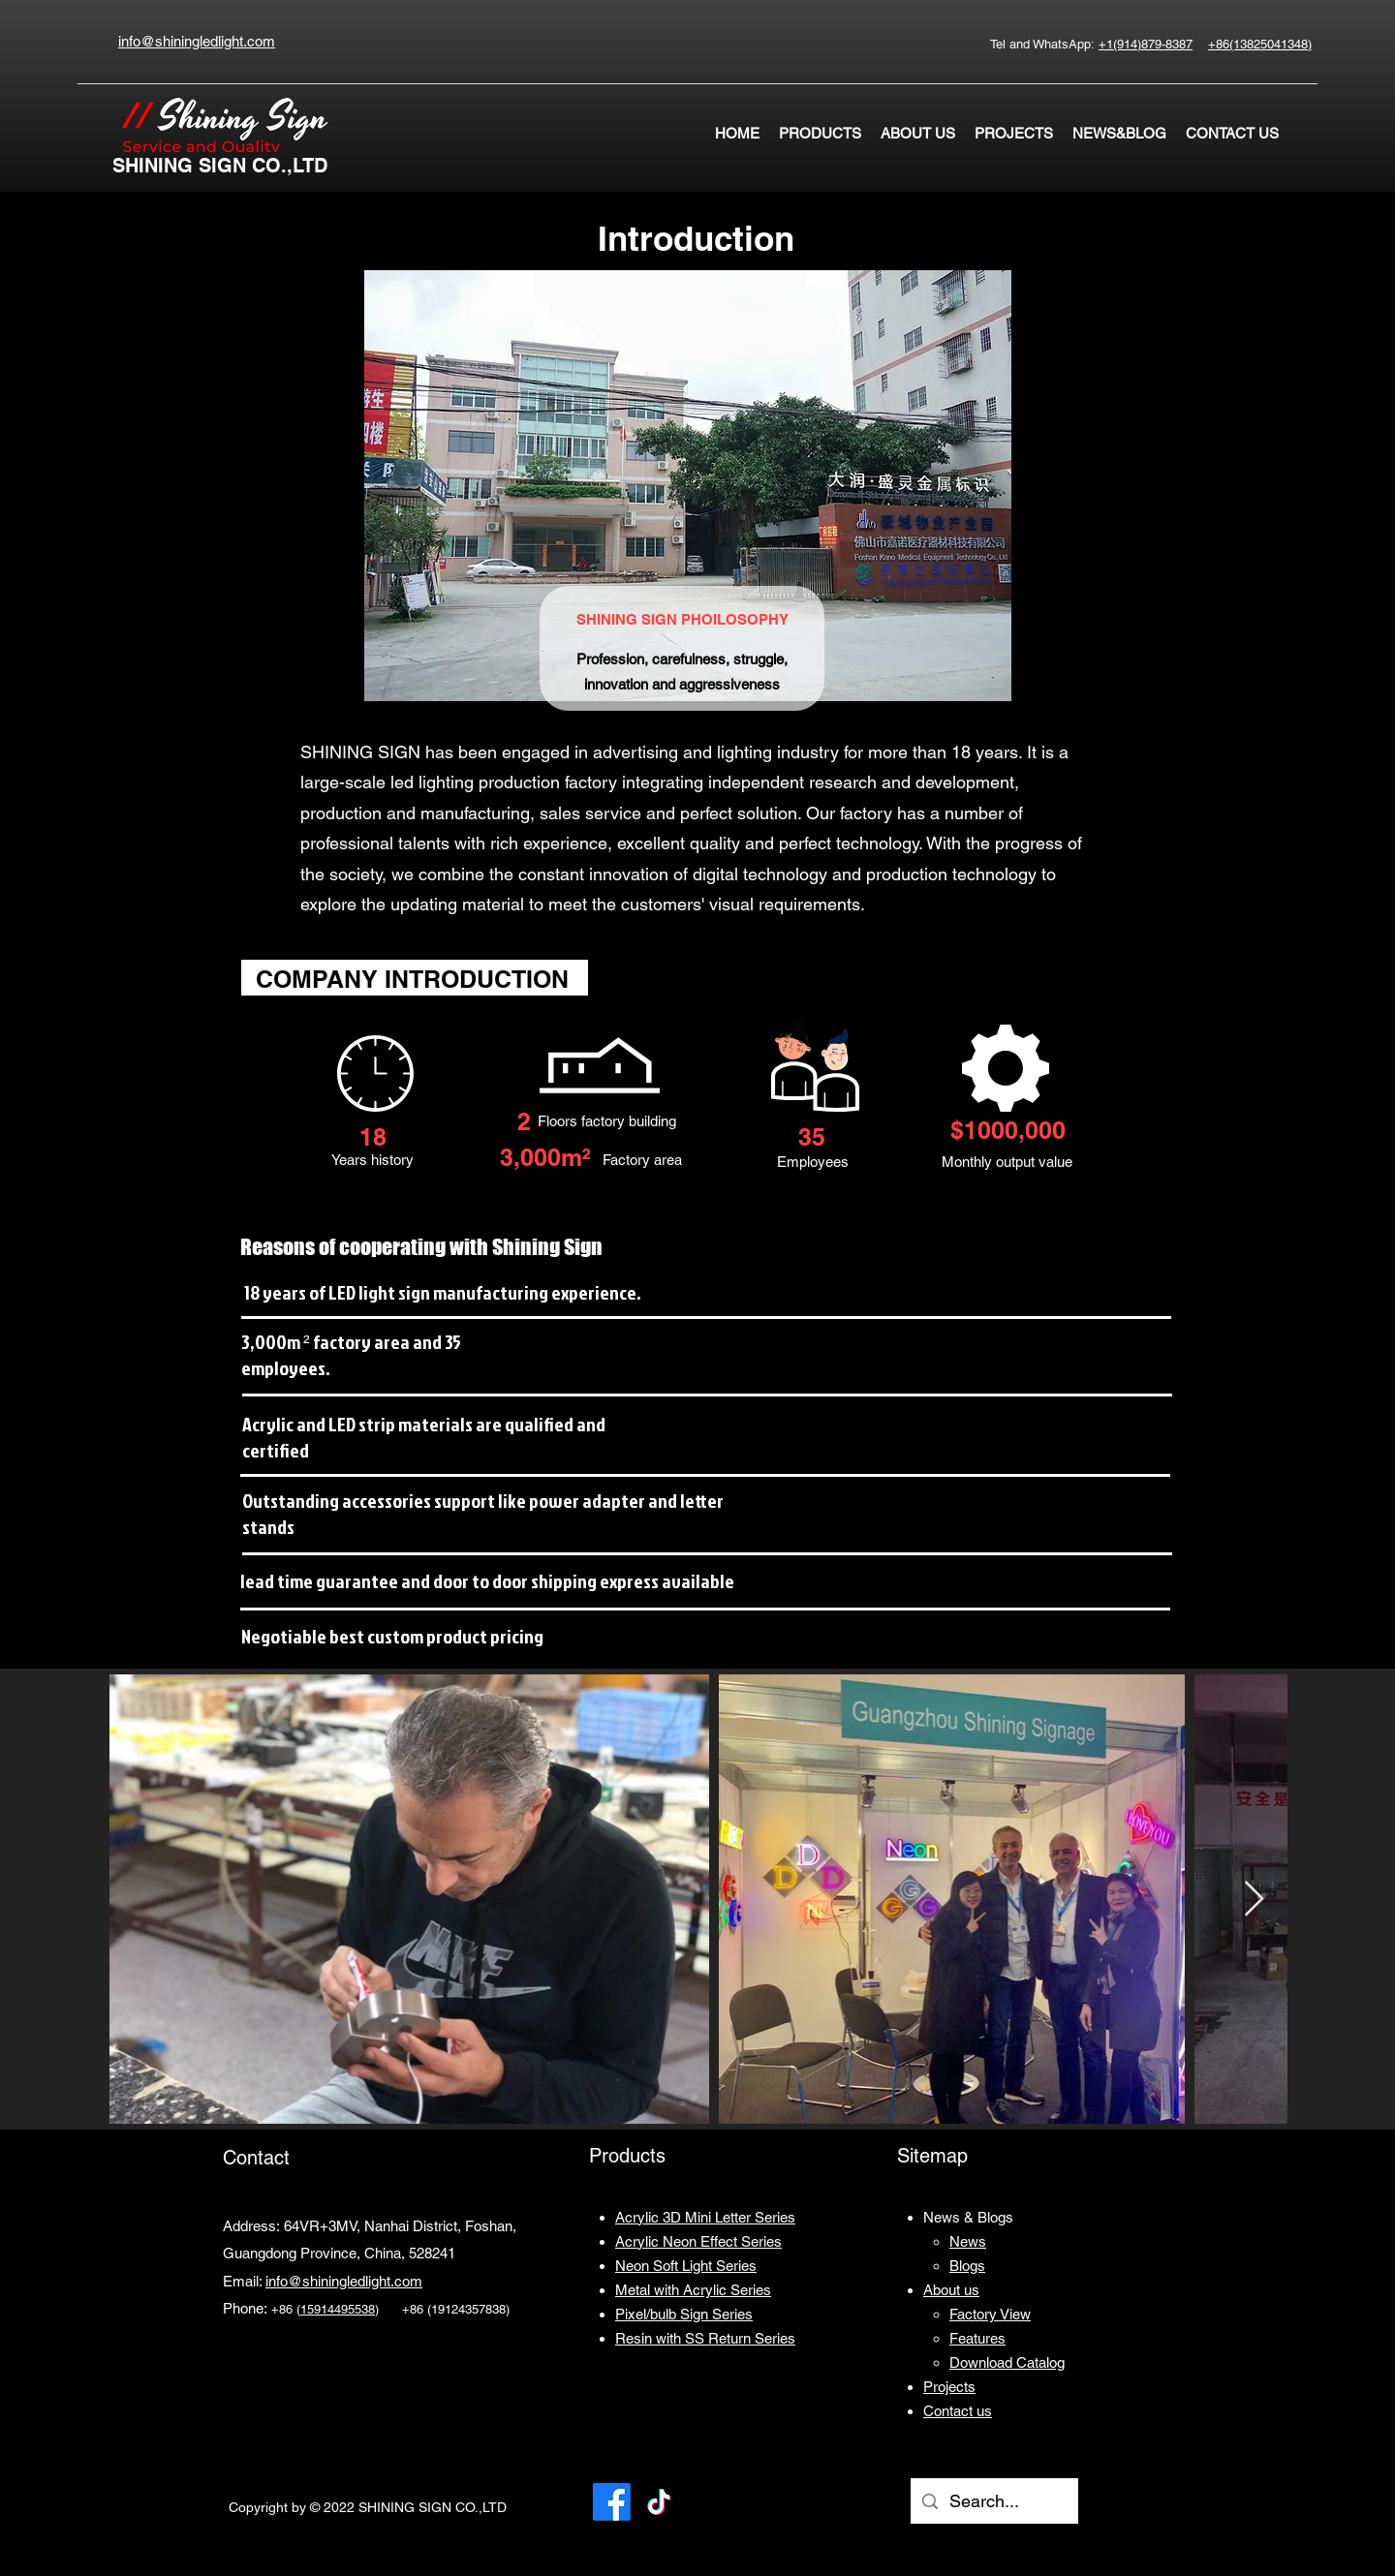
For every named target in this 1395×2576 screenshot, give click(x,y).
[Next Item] (1254, 1899)
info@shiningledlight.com (343, 2281)
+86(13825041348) (1260, 44)
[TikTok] (659, 2502)
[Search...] (993, 2501)
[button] (820, 133)
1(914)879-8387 (1149, 44)
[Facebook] (612, 2502)
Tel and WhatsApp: (1044, 44)
